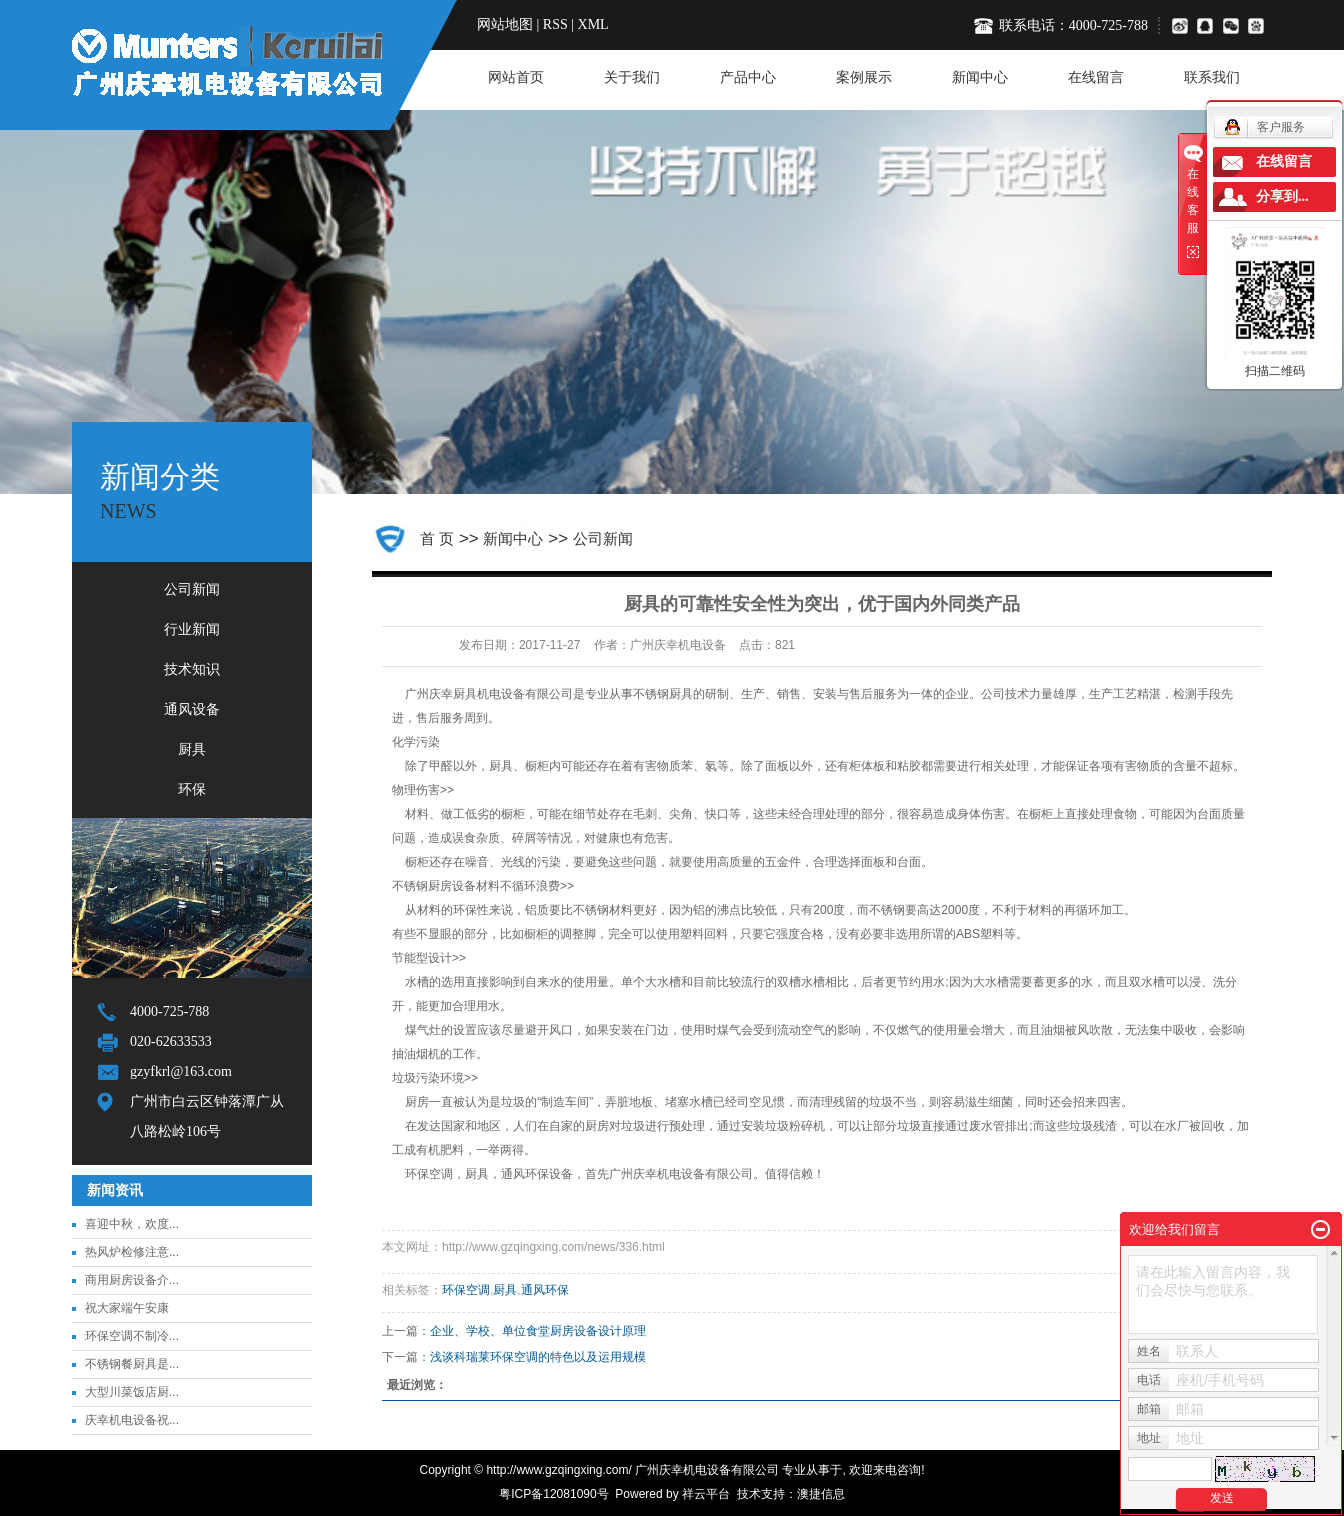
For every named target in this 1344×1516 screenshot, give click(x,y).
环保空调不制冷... (132, 1336)
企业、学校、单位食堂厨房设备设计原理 (538, 1331)
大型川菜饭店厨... (132, 1392)
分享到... (1282, 196)
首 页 (437, 538)
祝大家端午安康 (127, 1308)
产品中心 (748, 77)
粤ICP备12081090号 (553, 1494)
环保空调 (466, 1290)
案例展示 (864, 77)
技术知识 (192, 669)
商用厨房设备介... (132, 1280)
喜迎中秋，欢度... (132, 1224)
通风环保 (545, 1290)
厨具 (192, 749)
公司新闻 (192, 589)
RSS (555, 24)
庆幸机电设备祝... (132, 1420)
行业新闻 (192, 629)
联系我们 (1212, 77)
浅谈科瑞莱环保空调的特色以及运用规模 (538, 1357)
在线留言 (1096, 77)
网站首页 (516, 77)
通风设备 (192, 709)
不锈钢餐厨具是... (132, 1364)
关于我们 (632, 77)
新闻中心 (980, 77)
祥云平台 (706, 1494)
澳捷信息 (821, 1494)
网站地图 (505, 24)
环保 (192, 789)
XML (593, 24)
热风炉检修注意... (132, 1252)
